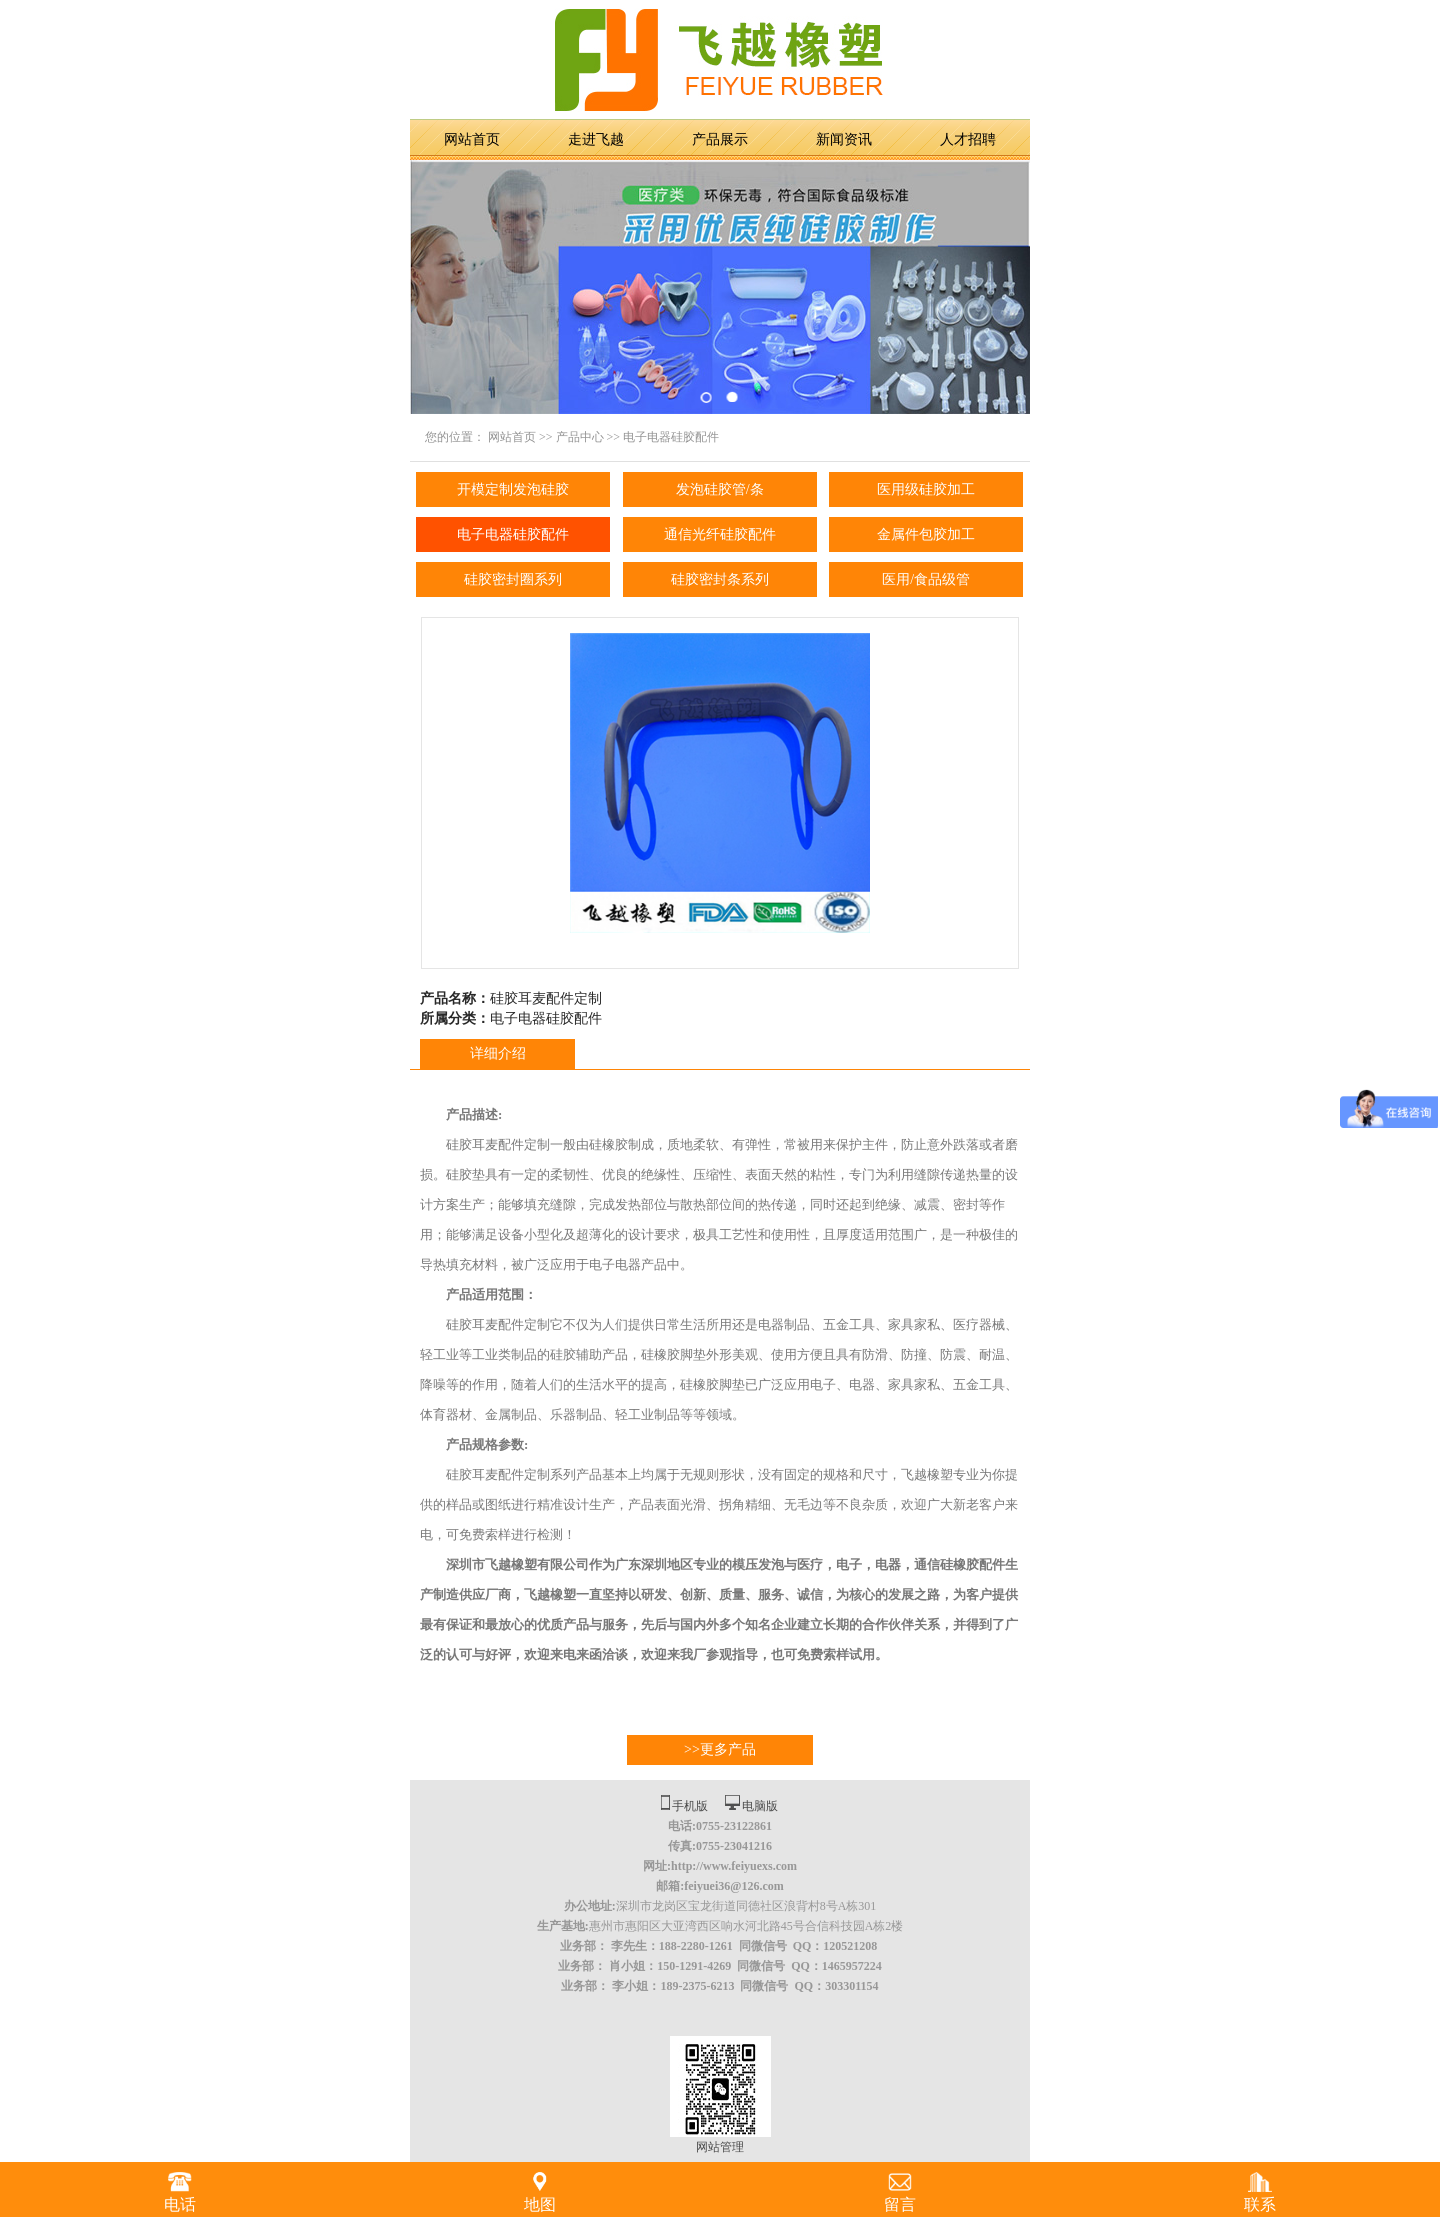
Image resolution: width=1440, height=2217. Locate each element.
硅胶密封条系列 (720, 579)
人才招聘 (968, 139)
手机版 (690, 1806)
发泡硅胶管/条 (720, 489)
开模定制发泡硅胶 (513, 489)
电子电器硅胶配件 (671, 437)
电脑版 (760, 1806)
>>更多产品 (720, 1749)
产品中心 (580, 437)
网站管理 (720, 2147)
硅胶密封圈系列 (513, 579)
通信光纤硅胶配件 (720, 534)
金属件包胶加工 (926, 534)
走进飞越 (596, 139)
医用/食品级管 (926, 579)
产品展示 (720, 139)
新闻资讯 (844, 139)
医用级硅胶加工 (926, 489)
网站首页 (472, 139)
